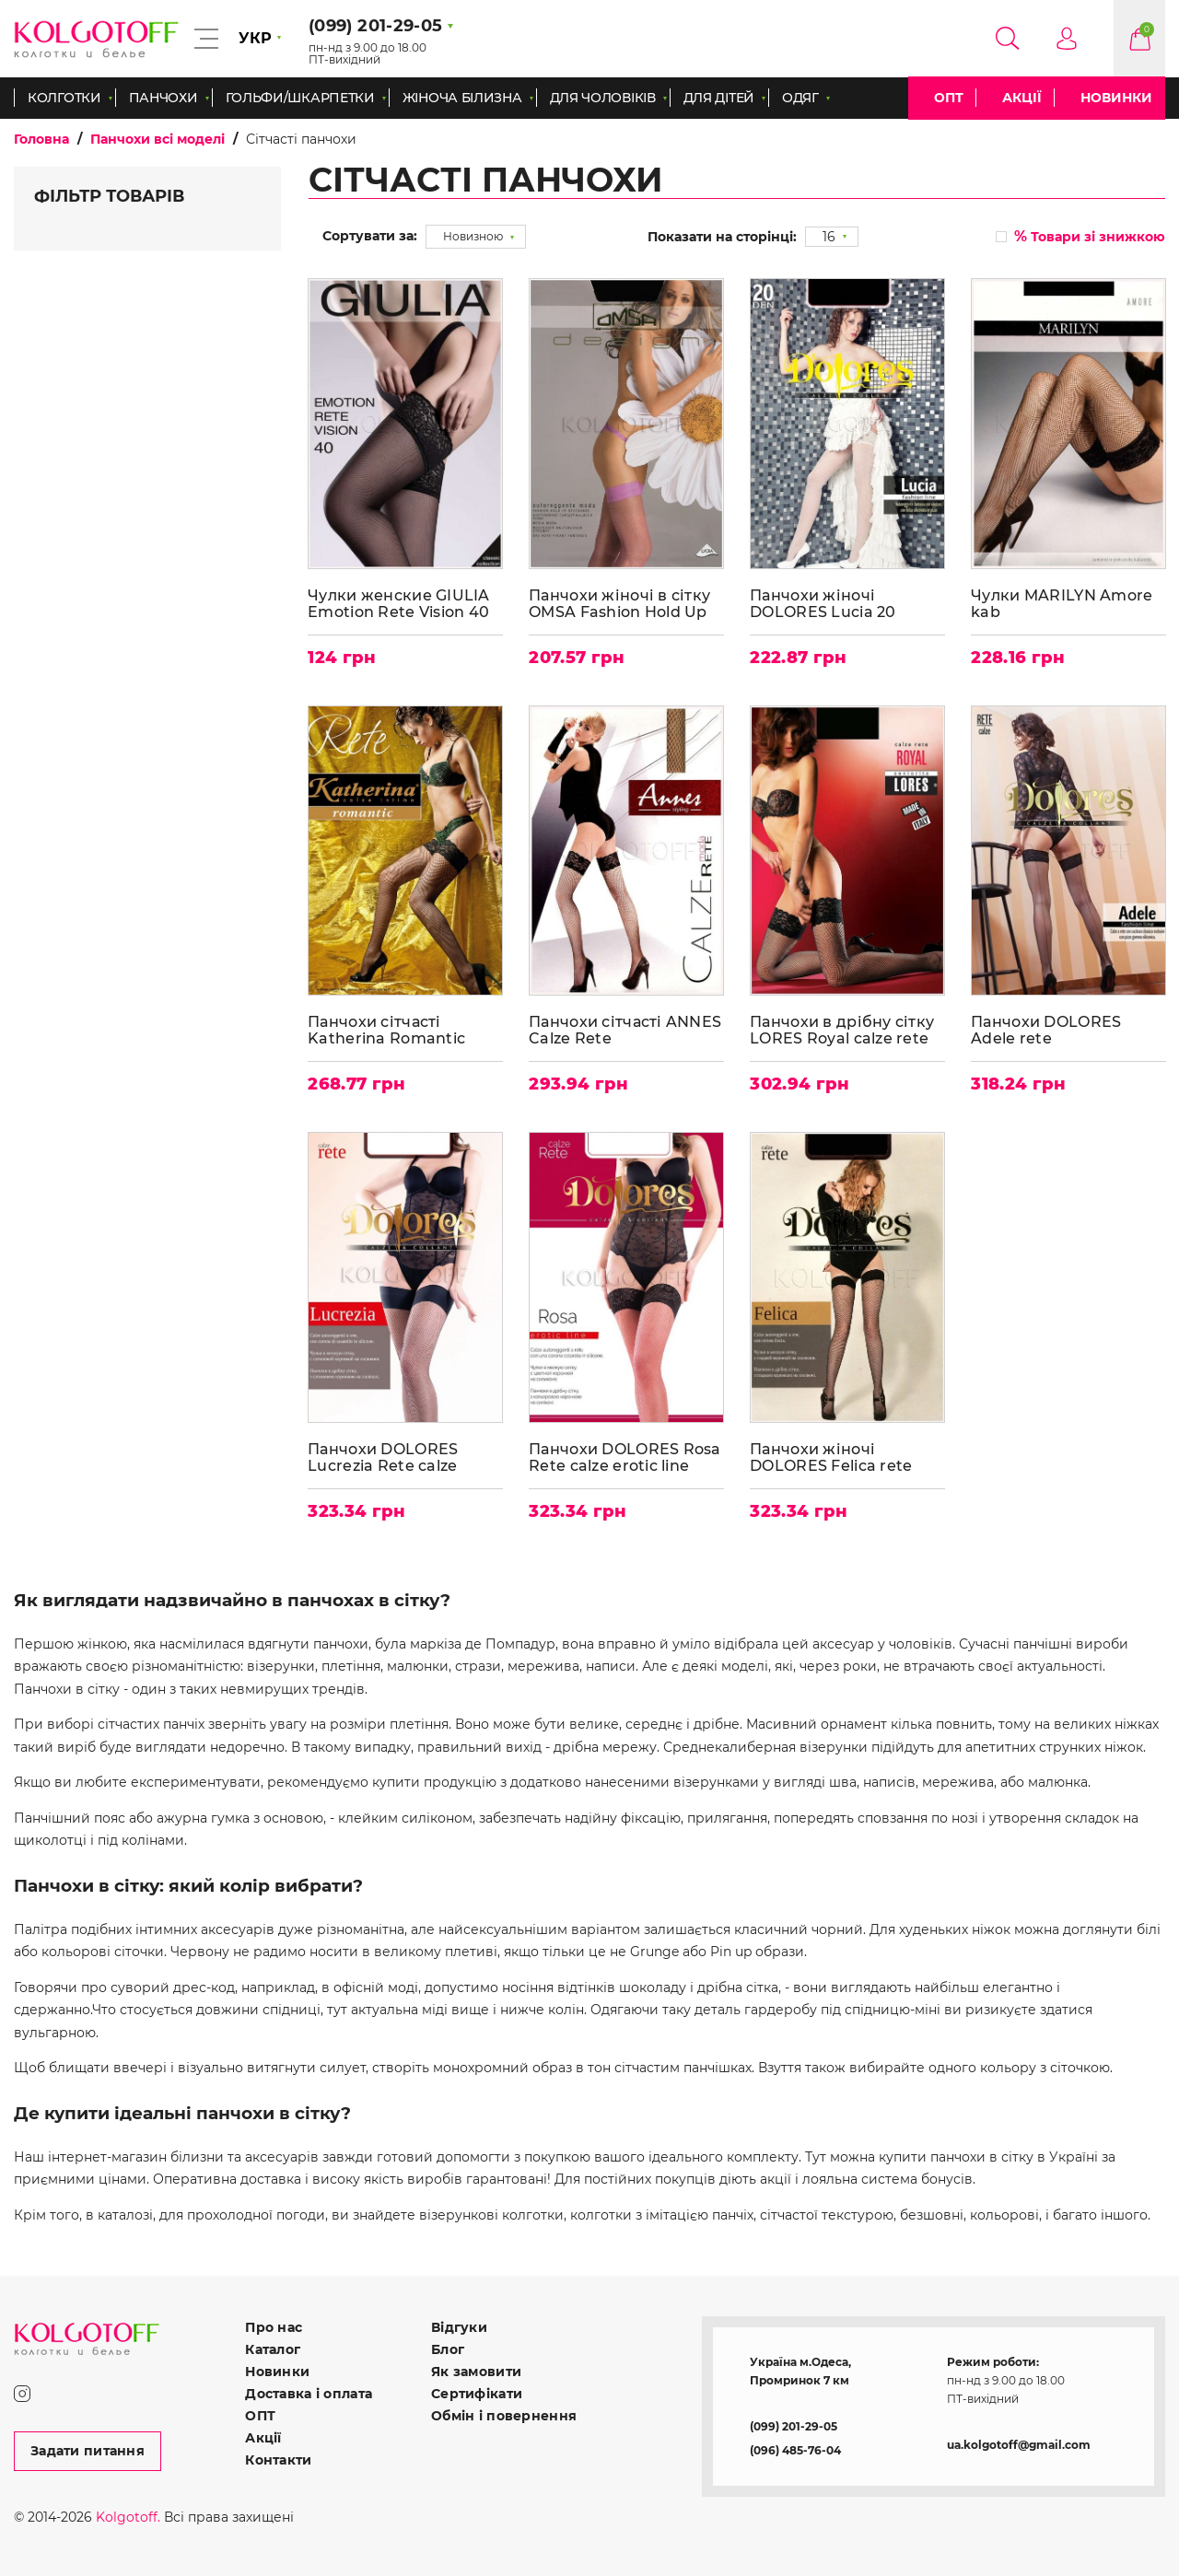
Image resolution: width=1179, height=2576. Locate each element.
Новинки (1116, 97)
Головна (41, 139)
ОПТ (948, 97)
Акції (1022, 97)
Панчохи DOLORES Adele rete (1047, 1028)
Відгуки (459, 2325)
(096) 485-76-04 (795, 2448)
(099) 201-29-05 (793, 2424)
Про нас (273, 2325)
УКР (255, 38)
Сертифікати (476, 2392)
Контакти (278, 2458)
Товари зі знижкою (1089, 236)
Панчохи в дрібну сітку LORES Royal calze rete (843, 1028)
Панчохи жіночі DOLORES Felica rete (832, 1454)
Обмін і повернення (504, 2414)
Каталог (272, 2347)
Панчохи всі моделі (157, 139)
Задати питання (87, 2449)
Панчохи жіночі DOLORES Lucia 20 (823, 602)
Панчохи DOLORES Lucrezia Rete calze (384, 1454)
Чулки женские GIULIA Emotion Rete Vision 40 (400, 602)
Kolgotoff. (128, 2515)
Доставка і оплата (308, 2392)
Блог (447, 2347)
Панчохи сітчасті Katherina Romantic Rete (387, 1028)
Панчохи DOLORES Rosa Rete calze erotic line (626, 1454)
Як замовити (476, 2369)
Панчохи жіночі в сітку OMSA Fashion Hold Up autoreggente (620, 602)
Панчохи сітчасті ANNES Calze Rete (626, 1028)
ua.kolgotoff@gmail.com (1019, 2443)
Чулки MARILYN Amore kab (1062, 602)
